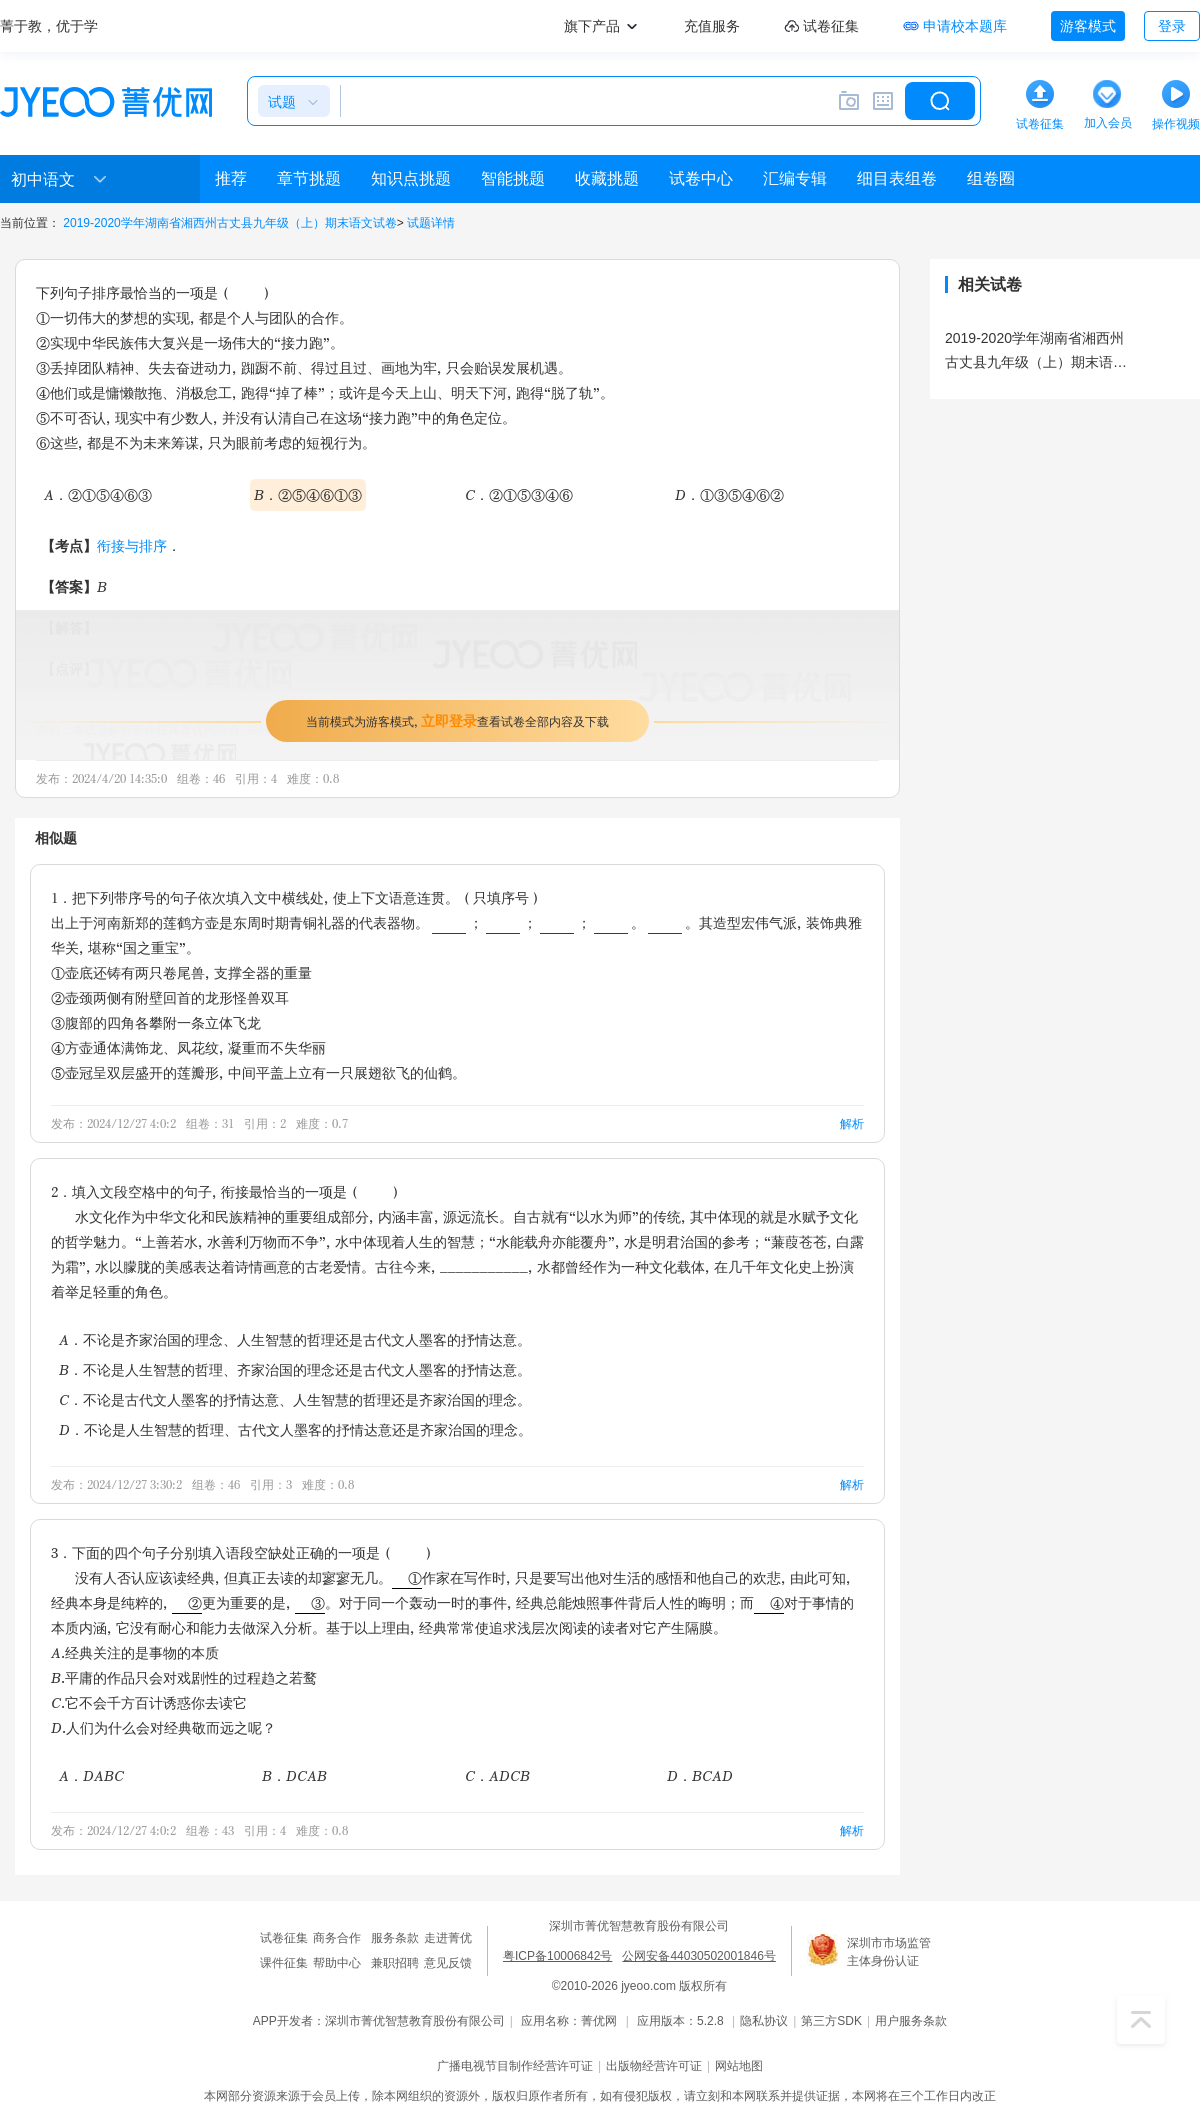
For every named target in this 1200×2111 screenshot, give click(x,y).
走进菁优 (448, 1938)
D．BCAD (700, 1775)
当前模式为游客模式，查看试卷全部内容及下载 (457, 720)
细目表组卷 (897, 178)
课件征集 (284, 1963)
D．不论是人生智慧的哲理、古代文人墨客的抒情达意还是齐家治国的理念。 (295, 1429)
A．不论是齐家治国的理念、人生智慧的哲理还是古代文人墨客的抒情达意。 (295, 1339)
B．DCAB (294, 1775)
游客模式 (1088, 26)
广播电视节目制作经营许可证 (515, 2066)
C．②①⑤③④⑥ (519, 494)
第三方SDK (831, 2021)
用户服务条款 (911, 2021)
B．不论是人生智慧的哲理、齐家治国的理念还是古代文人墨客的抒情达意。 (295, 1369)
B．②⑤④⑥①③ (308, 494)
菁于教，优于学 (49, 26)
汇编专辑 (795, 178)
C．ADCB (497, 1775)
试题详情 (431, 223)
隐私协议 (764, 2021)
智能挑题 (513, 178)
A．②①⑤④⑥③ (98, 494)
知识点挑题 (411, 178)
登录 (1172, 26)
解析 (852, 1123)
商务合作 (337, 1938)
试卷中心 (701, 178)
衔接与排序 (132, 545)
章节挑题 (309, 178)
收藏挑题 (607, 178)
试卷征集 (284, 1938)
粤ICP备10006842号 (557, 1956)
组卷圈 (991, 178)
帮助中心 (337, 1963)
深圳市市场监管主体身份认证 (889, 1952)
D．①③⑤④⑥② (729, 494)
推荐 (231, 178)
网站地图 (739, 2066)
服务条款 (395, 1938)
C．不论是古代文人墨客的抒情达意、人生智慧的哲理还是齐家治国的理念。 (295, 1399)
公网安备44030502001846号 (698, 1956)
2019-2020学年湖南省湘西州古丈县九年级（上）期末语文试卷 (229, 223)
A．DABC (91, 1775)
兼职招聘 (395, 1963)
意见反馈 (448, 1963)
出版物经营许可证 (654, 2066)
